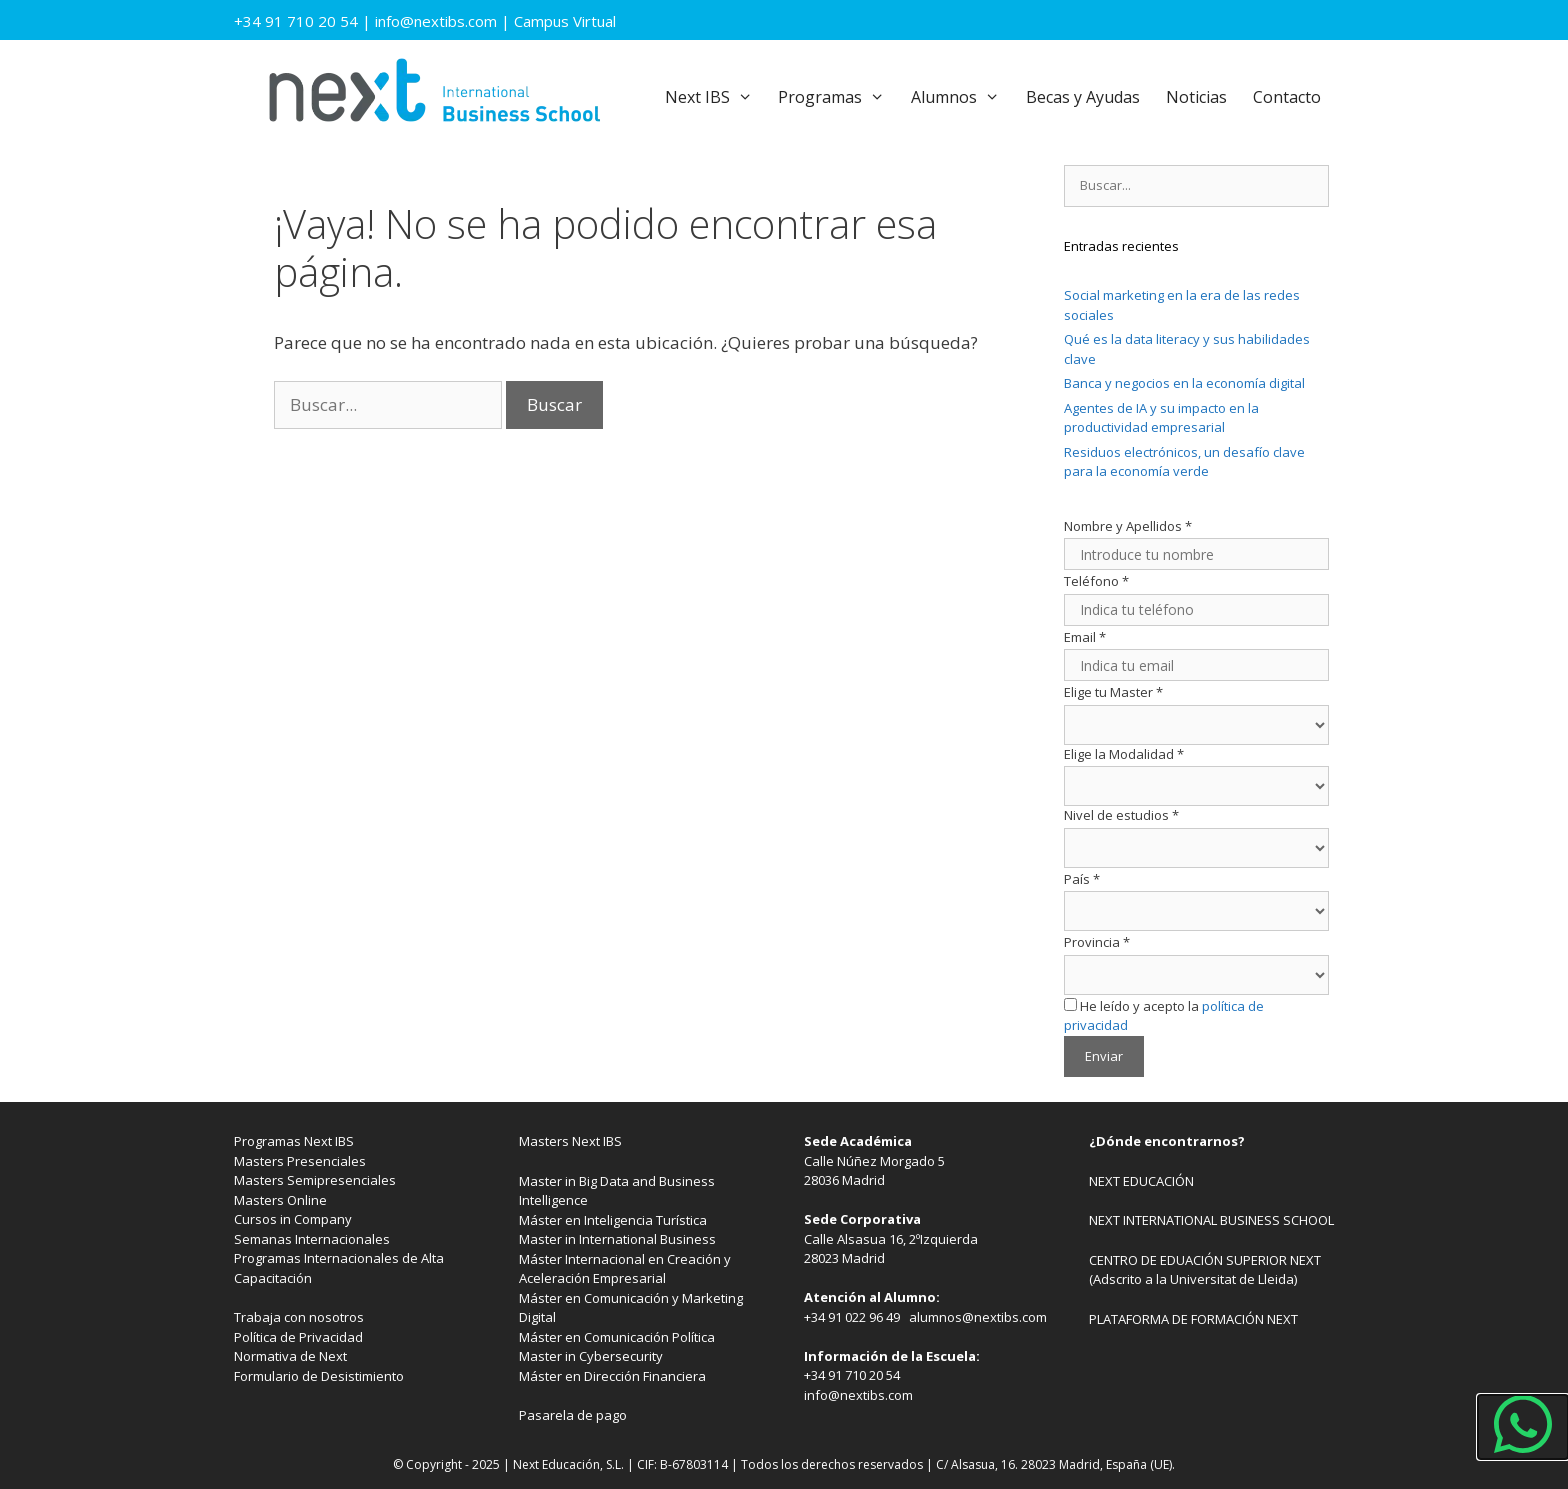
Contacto (1287, 97)
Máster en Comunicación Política (617, 1337)
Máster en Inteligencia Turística (613, 1220)
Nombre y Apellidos (1128, 526)
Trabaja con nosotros (299, 1317)
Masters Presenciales (300, 1161)
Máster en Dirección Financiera (612, 1376)
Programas (838, 97)
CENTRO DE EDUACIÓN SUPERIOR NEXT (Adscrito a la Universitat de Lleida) (1205, 1270)
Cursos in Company (293, 1219)
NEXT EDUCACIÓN (1141, 1181)
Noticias (1196, 97)
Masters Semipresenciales (315, 1180)
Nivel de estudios (1121, 815)
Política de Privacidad (298, 1337)
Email (1085, 637)
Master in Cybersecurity (591, 1356)
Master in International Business (617, 1239)
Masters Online (280, 1200)
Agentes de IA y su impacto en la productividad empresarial (1161, 418)
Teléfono (1096, 581)
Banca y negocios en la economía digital (1184, 383)
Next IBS (715, 97)
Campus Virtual (565, 21)
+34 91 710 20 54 (296, 21)
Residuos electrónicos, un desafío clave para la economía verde (1184, 462)
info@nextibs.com (436, 21)
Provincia (1097, 942)
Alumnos (962, 97)
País (1082, 879)
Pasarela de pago (573, 1415)
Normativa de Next (290, 1356)
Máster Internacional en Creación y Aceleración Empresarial (625, 1269)
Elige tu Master (1113, 692)
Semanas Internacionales (312, 1239)
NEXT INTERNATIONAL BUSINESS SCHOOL (1211, 1220)
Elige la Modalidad (1124, 754)
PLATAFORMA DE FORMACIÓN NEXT (1193, 1319)
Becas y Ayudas (1083, 97)
